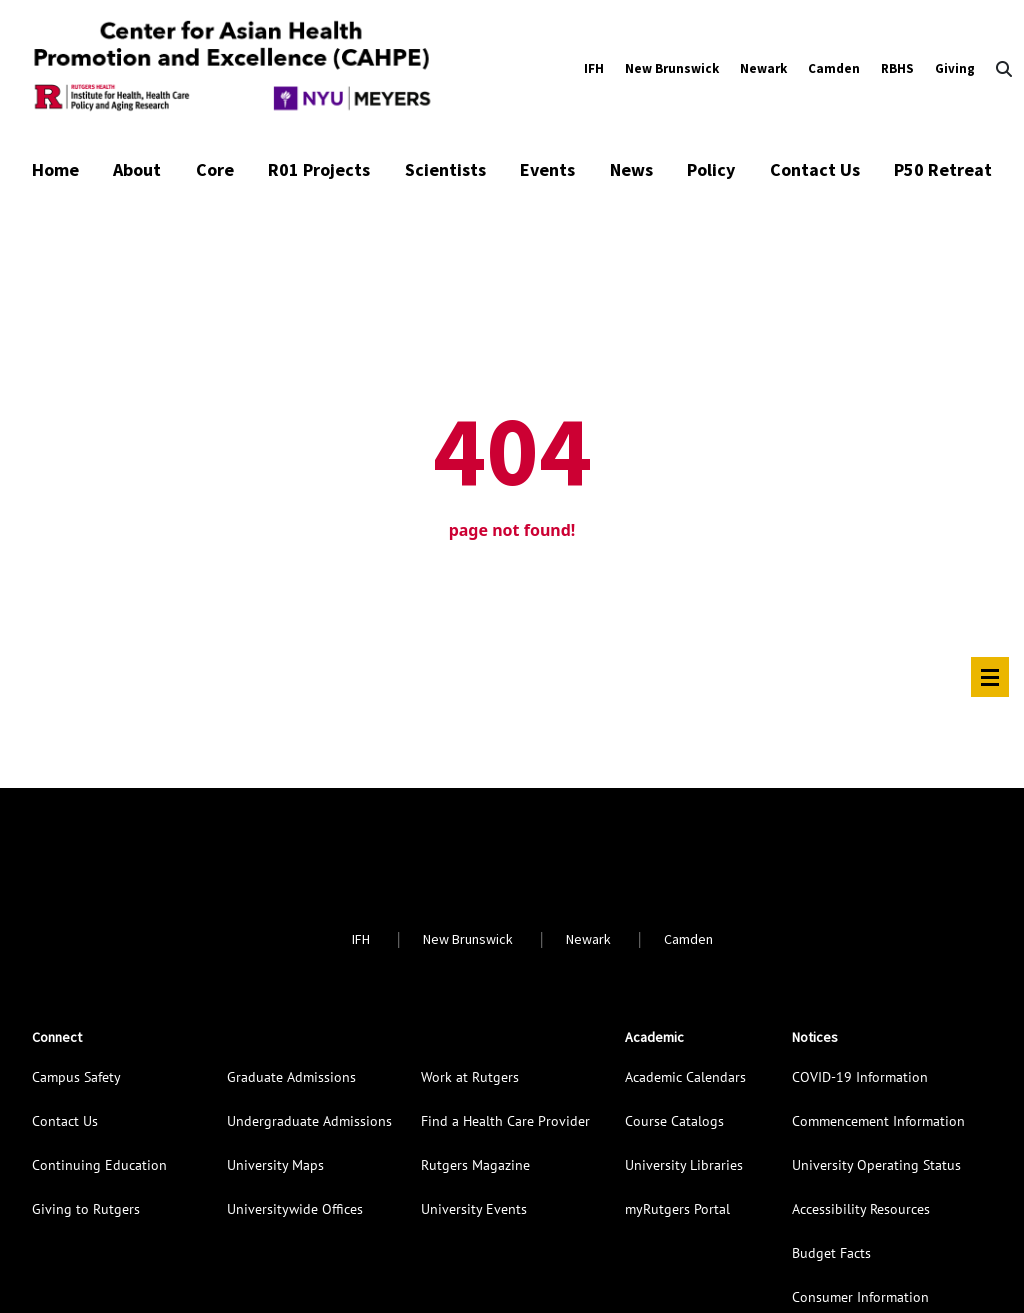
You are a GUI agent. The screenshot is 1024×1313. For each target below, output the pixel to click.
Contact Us (815, 169)
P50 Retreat (943, 169)
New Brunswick (672, 68)
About (137, 169)
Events (547, 169)
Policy (711, 169)
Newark (763, 68)
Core (215, 169)
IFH (594, 68)
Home (55, 169)
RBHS (897, 68)
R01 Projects (319, 169)
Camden (834, 68)
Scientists (445, 169)
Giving (955, 68)
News (631, 169)
